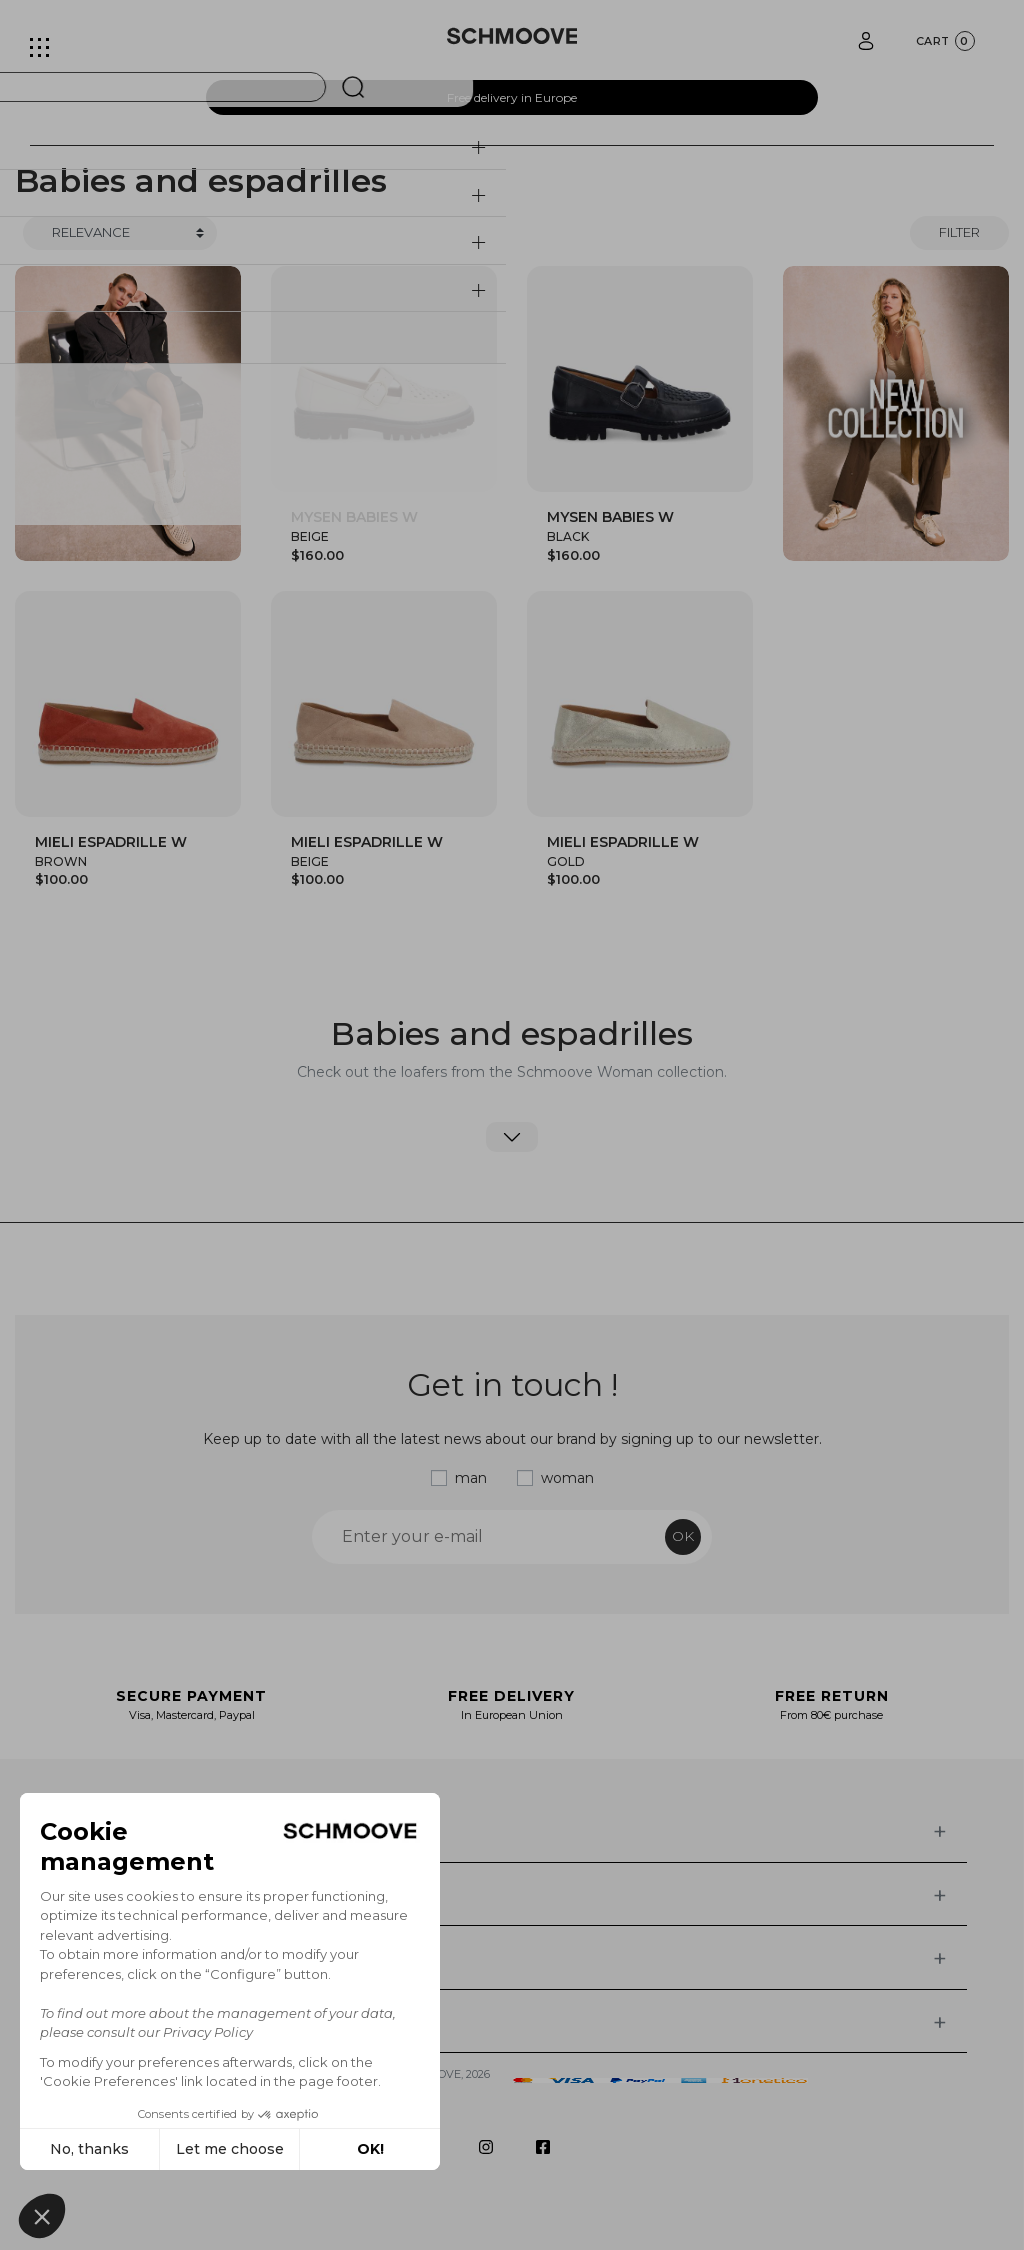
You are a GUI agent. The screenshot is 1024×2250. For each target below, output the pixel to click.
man (471, 1478)
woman (567, 1478)
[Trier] (120, 233)
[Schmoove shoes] (512, 36)
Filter (959, 232)
